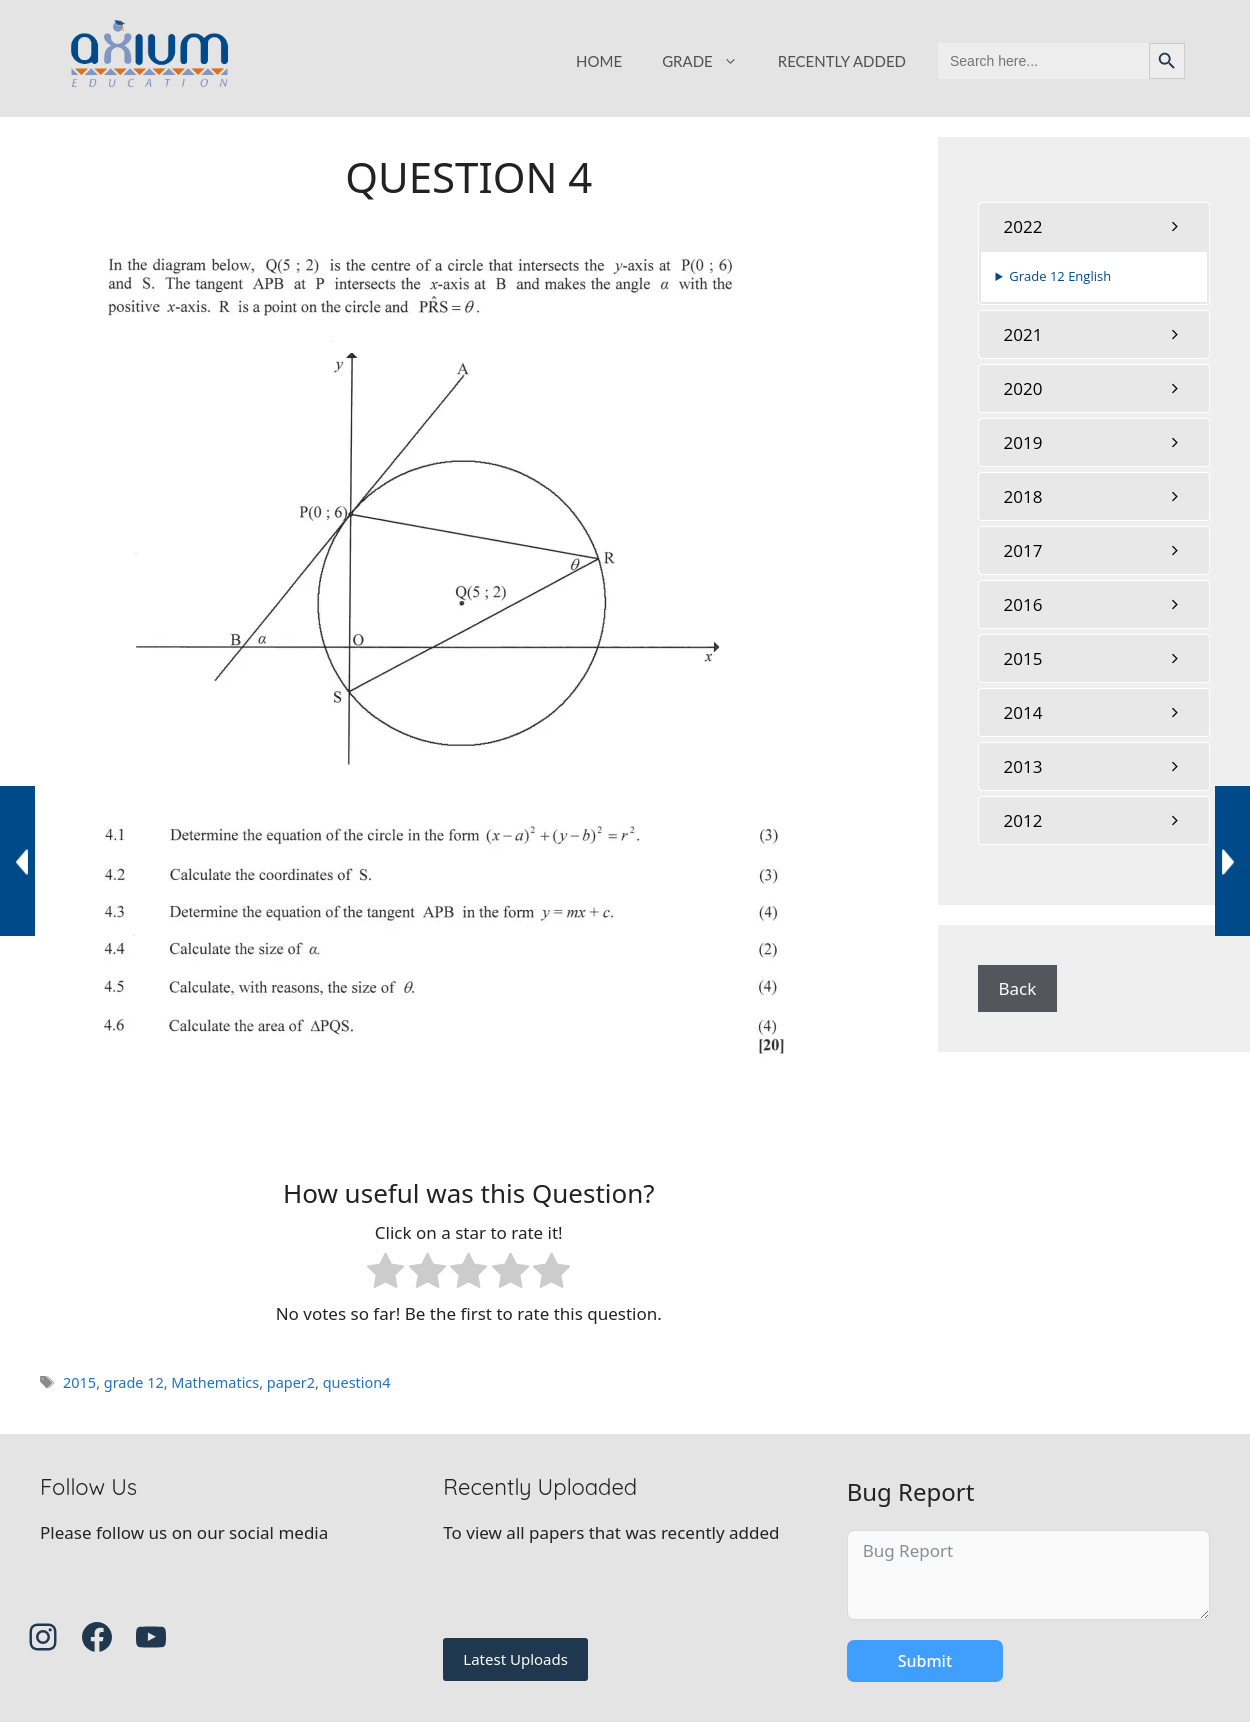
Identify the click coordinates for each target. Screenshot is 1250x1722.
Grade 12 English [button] (1060, 276)
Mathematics (215, 1382)
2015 (79, 1382)
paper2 (291, 1382)
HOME (599, 61)
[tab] (1094, 226)
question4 (357, 1382)
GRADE (710, 61)
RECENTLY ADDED (842, 61)
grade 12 (134, 1382)
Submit (925, 1661)
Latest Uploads (515, 1659)
